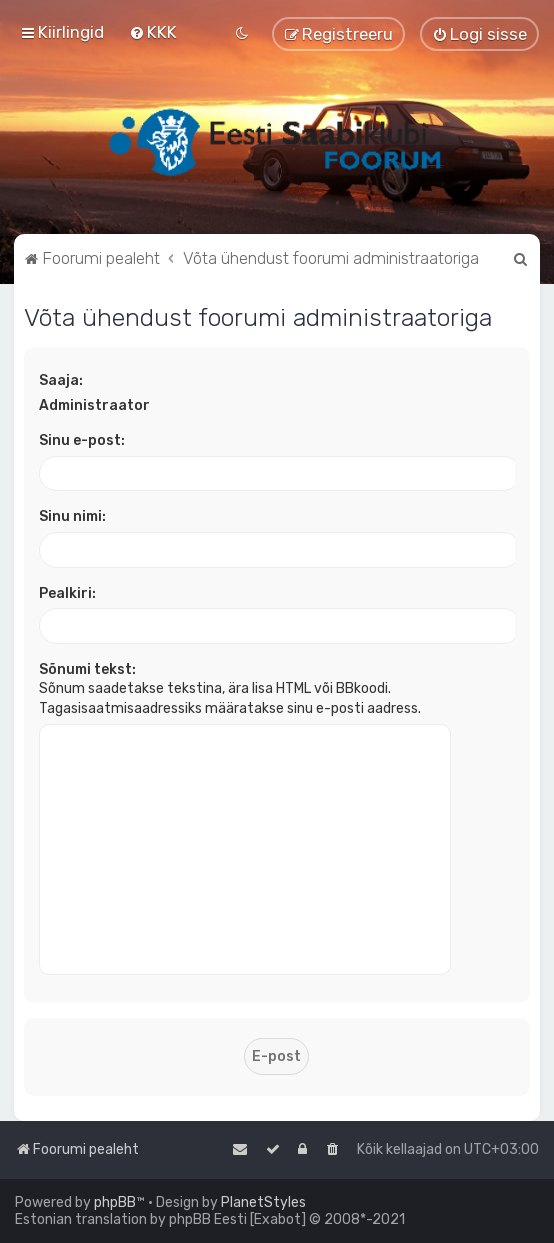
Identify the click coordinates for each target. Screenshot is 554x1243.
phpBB (115, 1202)
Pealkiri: (67, 593)
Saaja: (61, 380)
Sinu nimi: (72, 516)
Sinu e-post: (82, 440)
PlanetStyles (263, 1202)
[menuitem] (153, 32)
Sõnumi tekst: (87, 669)
